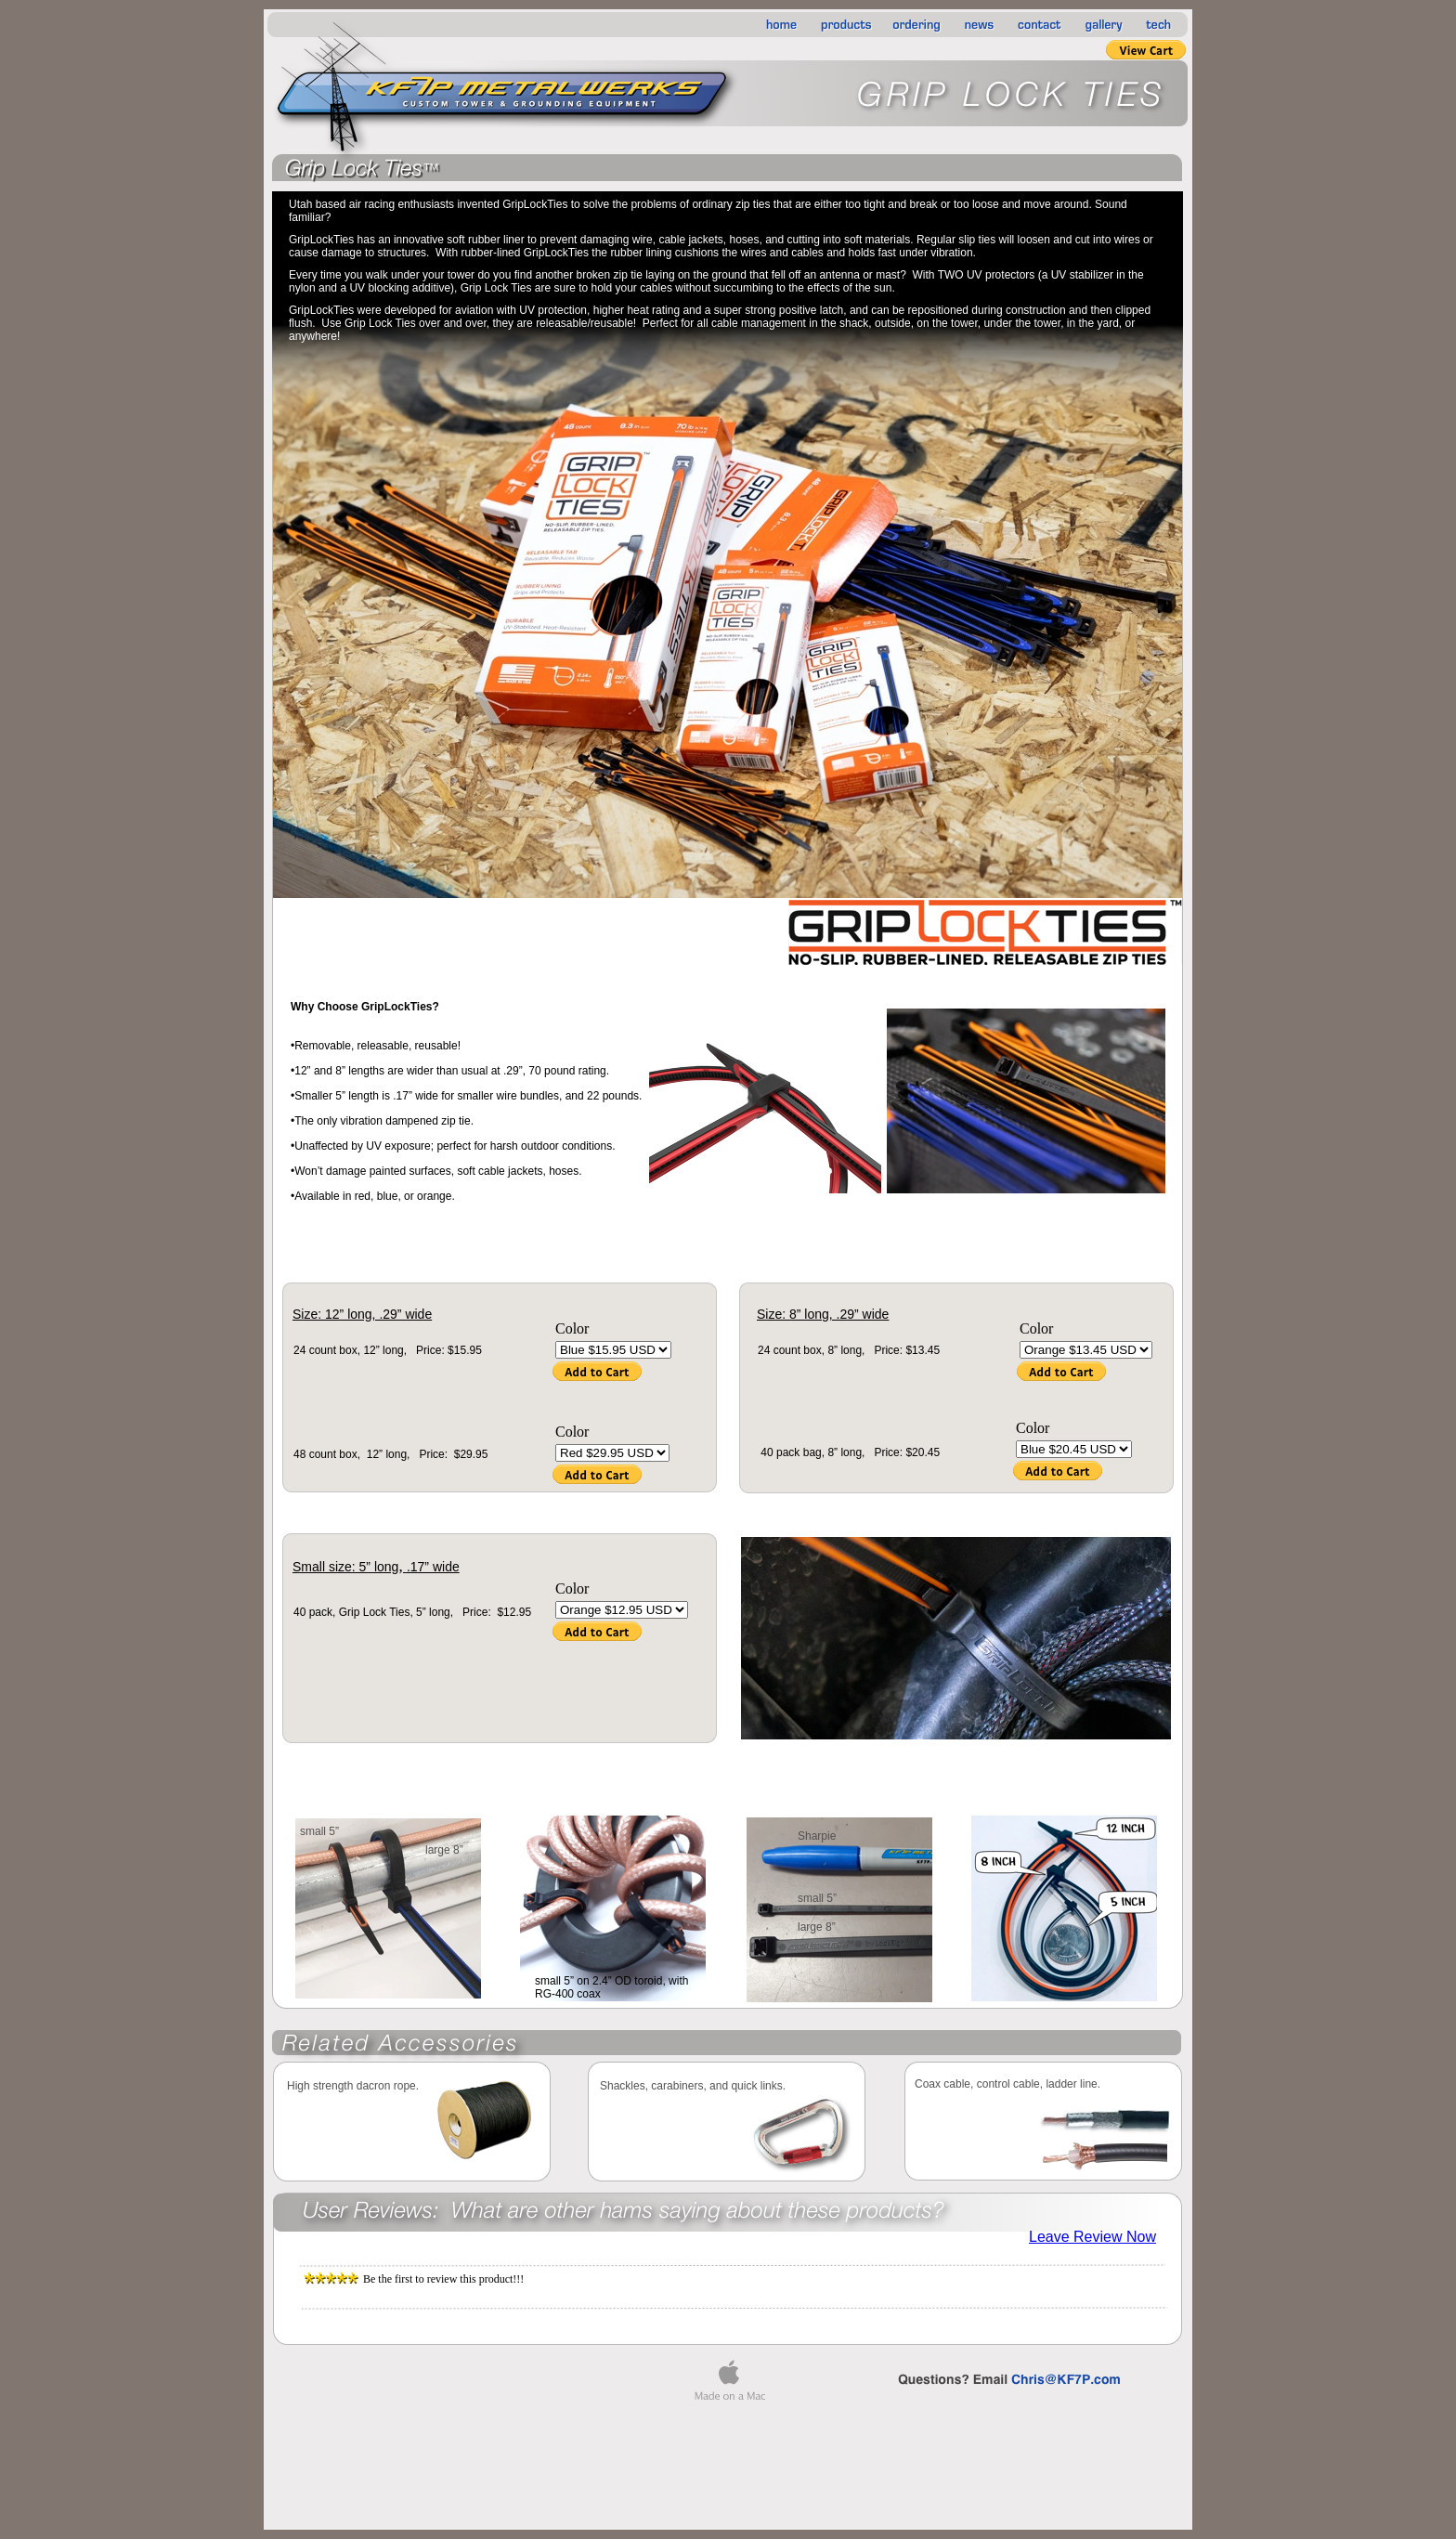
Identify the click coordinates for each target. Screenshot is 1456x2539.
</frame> (1093, 2237)
